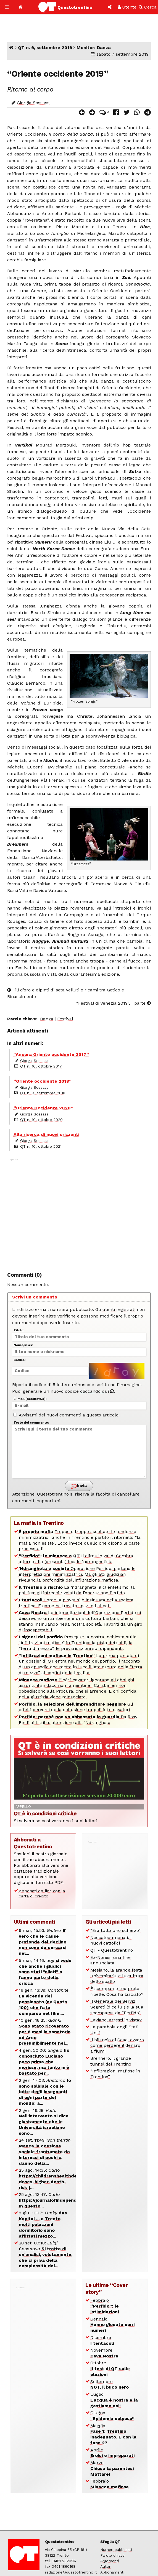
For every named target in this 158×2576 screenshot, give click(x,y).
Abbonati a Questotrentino (33, 1843)
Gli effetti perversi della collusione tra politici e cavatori (76, 1706)
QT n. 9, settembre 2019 (45, 47)
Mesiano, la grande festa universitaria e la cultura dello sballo (116, 1975)
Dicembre (102, 2340)
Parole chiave (112, 2555)
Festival (65, 1018)
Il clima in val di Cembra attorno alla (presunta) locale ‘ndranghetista (76, 1558)
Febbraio (104, 2306)
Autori (105, 2566)
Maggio (113, 2434)
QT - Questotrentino (111, 1950)
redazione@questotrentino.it (71, 2572)
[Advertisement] (79, 1212)
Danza (46, 1018)
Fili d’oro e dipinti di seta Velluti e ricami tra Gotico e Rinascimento (65, 993)
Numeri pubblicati (116, 2549)
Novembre (104, 2353)
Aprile (112, 2452)
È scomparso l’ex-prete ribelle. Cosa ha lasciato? (116, 1991)
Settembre (109, 2384)
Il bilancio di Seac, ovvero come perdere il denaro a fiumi (117, 2045)
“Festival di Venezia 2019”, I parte (113, 1003)
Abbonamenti (112, 2572)
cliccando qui (97, 1391)
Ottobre (110, 2368)
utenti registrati (118, 1309)
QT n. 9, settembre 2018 (42, 1093)
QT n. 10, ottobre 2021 (41, 1146)
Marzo (112, 2468)
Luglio (114, 2400)
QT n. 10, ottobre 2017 (41, 1066)
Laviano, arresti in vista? (116, 2020)
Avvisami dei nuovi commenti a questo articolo (65, 1415)
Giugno (112, 2415)
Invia (79, 1486)
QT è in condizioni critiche (45, 1813)
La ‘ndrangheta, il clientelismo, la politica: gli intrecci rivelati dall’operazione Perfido (77, 1590)
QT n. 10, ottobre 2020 (41, 1119)
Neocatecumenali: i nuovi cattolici (110, 1940)
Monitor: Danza (94, 47)
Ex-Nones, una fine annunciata (110, 1960)
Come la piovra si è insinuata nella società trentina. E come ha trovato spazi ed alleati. (76, 1602)
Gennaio (112, 2324)
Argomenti (109, 2561)
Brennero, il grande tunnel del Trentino (110, 2061)
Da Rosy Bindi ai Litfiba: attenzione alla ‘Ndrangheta (78, 1719)
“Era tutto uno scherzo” (115, 1930)
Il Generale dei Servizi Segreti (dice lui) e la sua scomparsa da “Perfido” (116, 2007)
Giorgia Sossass (33, 102)
